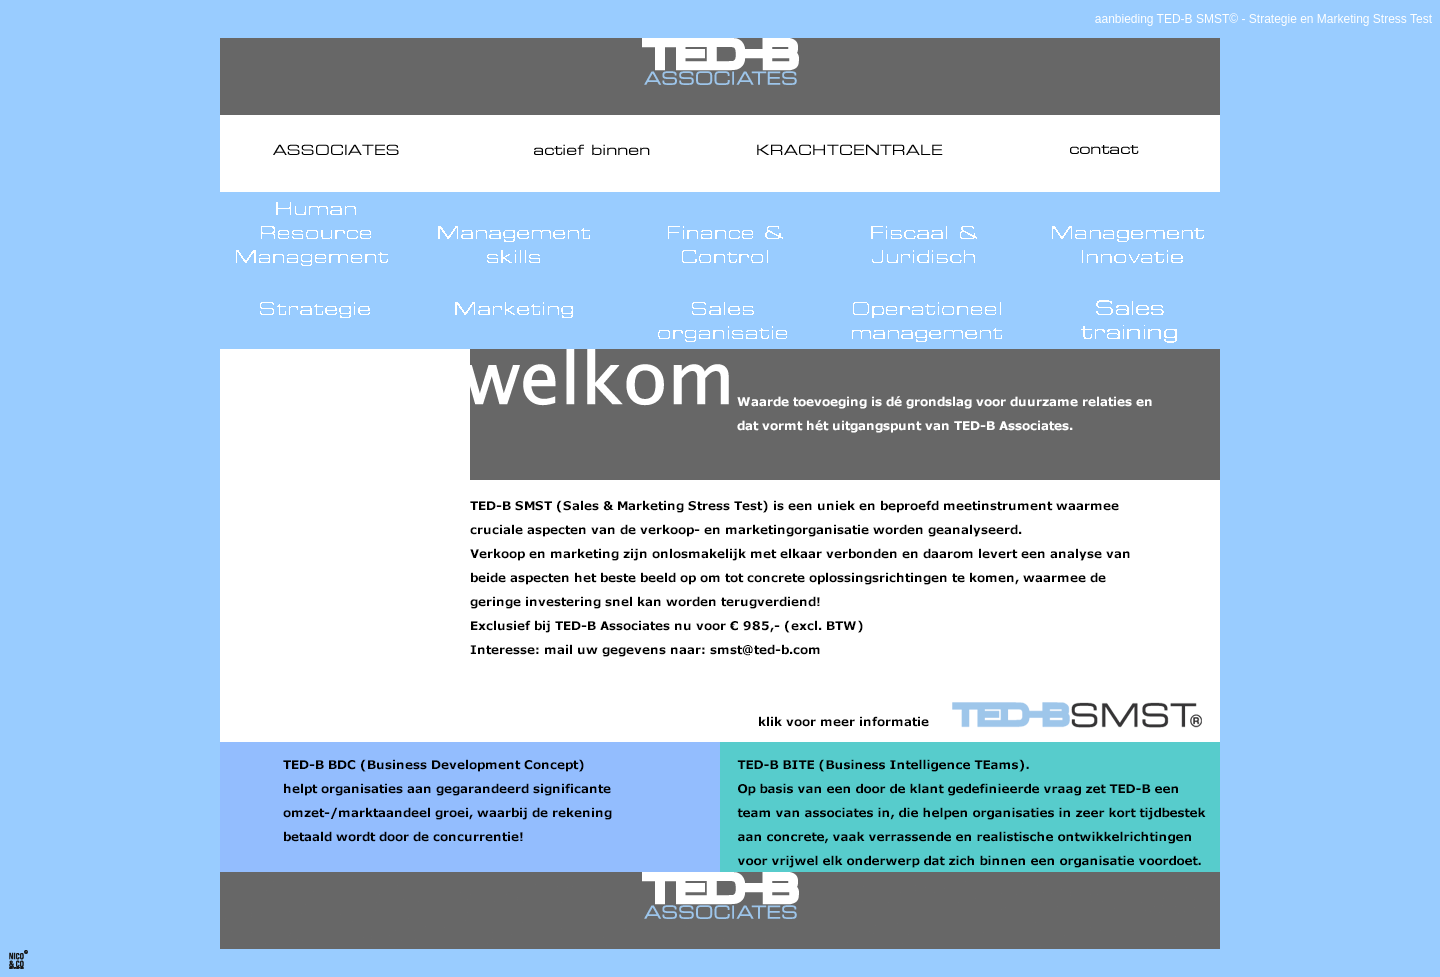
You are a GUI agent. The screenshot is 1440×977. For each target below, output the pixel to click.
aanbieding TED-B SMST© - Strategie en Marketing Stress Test (1263, 19)
